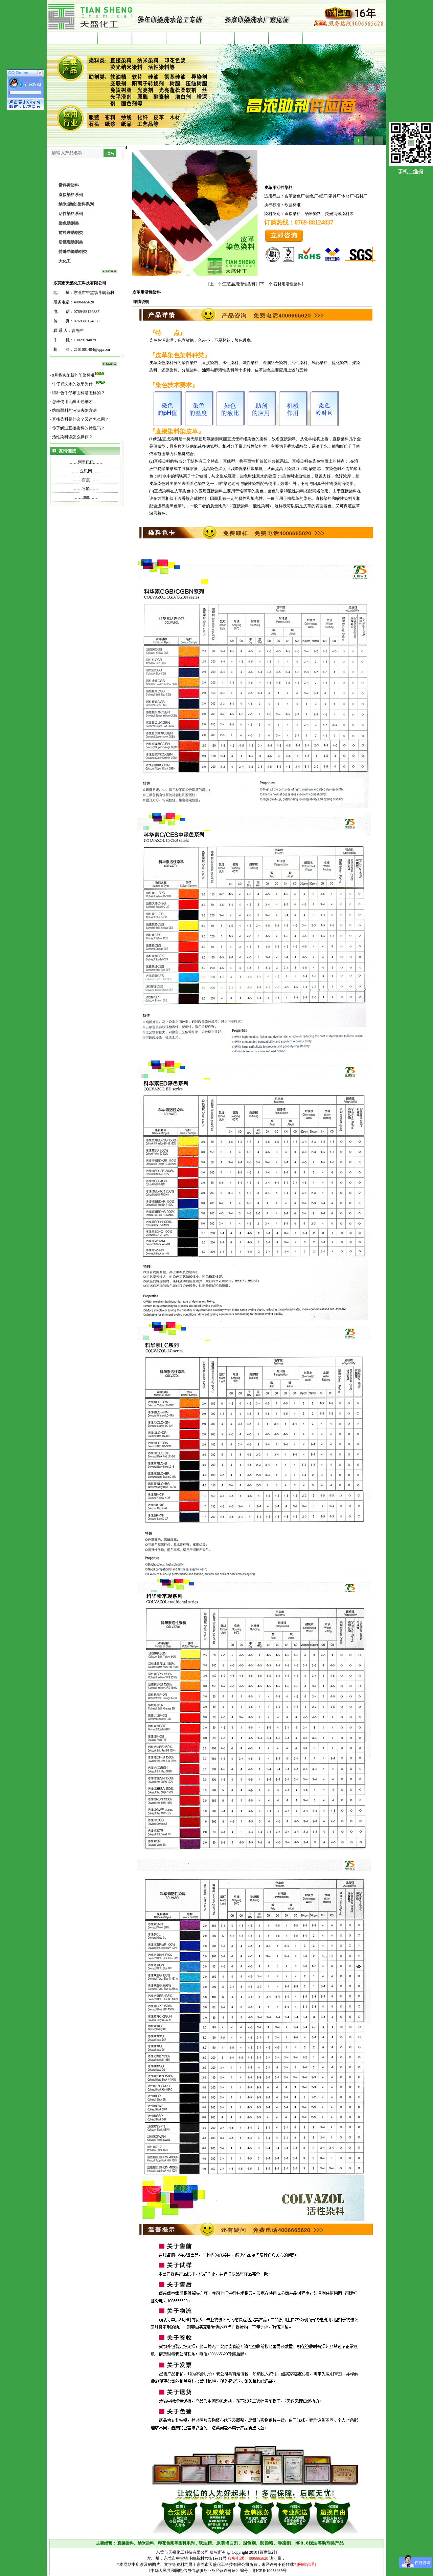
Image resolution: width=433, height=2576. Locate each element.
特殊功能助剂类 (73, 251)
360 (86, 497)
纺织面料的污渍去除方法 (74, 410)
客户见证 (251, 37)
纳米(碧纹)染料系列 (76, 204)
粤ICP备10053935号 (269, 2570)
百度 (86, 479)
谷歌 (86, 488)
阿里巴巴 (86, 462)
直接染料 (115, 37)
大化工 (65, 261)
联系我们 (353, 37)
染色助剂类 (69, 223)
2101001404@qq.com (92, 349)
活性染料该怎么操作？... (74, 436)
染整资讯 (217, 37)
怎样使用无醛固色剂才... (74, 401)
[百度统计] (267, 2552)
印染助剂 (149, 37)
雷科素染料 (69, 185)
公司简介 (286, 37)
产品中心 (183, 37)
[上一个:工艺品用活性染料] (232, 284)
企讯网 (86, 471)
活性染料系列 (71, 213)
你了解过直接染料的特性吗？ (78, 428)
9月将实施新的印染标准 (73, 375)
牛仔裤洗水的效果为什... (74, 384)
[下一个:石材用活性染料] (281, 284)
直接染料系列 (71, 194)
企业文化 (320, 37)
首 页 (80, 37)
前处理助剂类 (71, 232)
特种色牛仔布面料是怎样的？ (78, 392)
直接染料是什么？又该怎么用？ (80, 419)
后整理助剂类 (71, 242)
